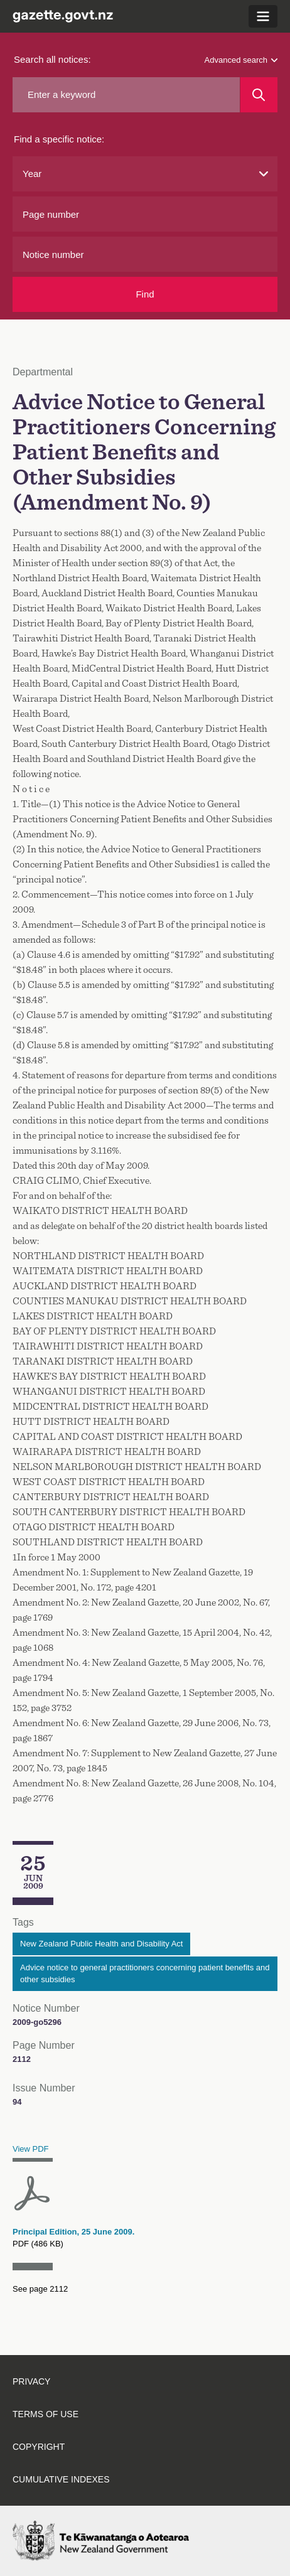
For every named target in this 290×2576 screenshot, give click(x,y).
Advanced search (241, 60)
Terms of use (45, 2414)
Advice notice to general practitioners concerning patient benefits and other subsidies (144, 1974)
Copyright (39, 2447)
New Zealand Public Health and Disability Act (101, 1943)
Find (145, 294)
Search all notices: (52, 59)
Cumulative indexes (61, 2479)
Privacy (31, 2381)
